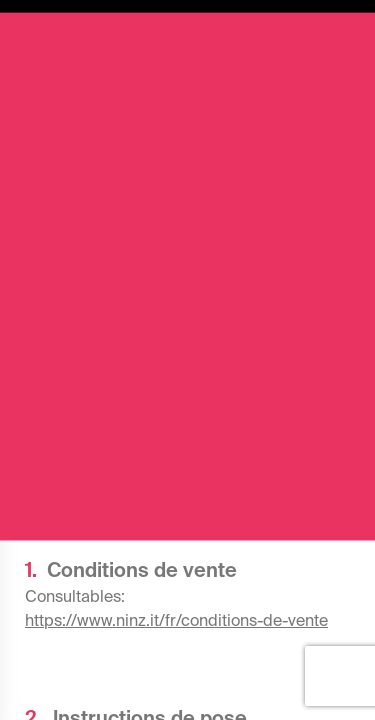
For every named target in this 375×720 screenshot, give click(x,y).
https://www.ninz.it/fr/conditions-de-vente (176, 620)
